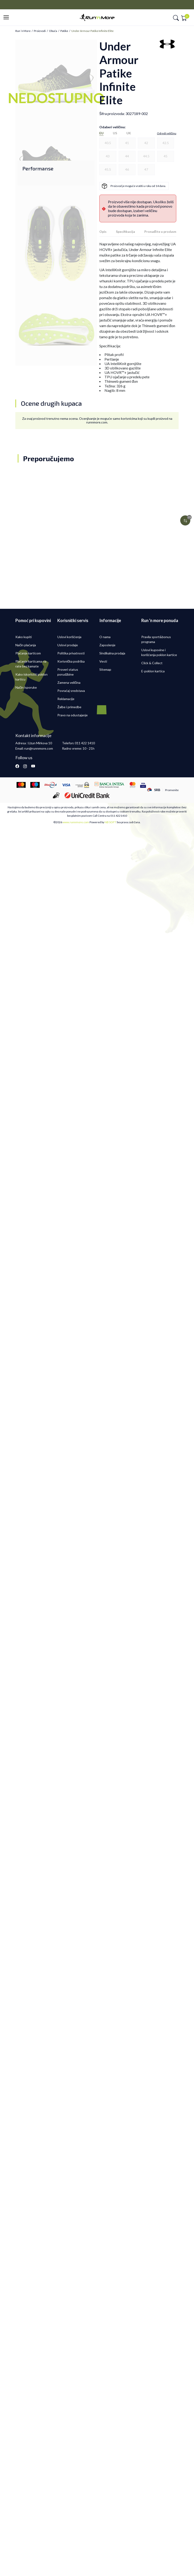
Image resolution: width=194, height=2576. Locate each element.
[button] (7, 17)
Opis (103, 232)
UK (128, 133)
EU (101, 133)
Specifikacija (125, 232)
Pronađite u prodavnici (162, 232)
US (115, 133)
